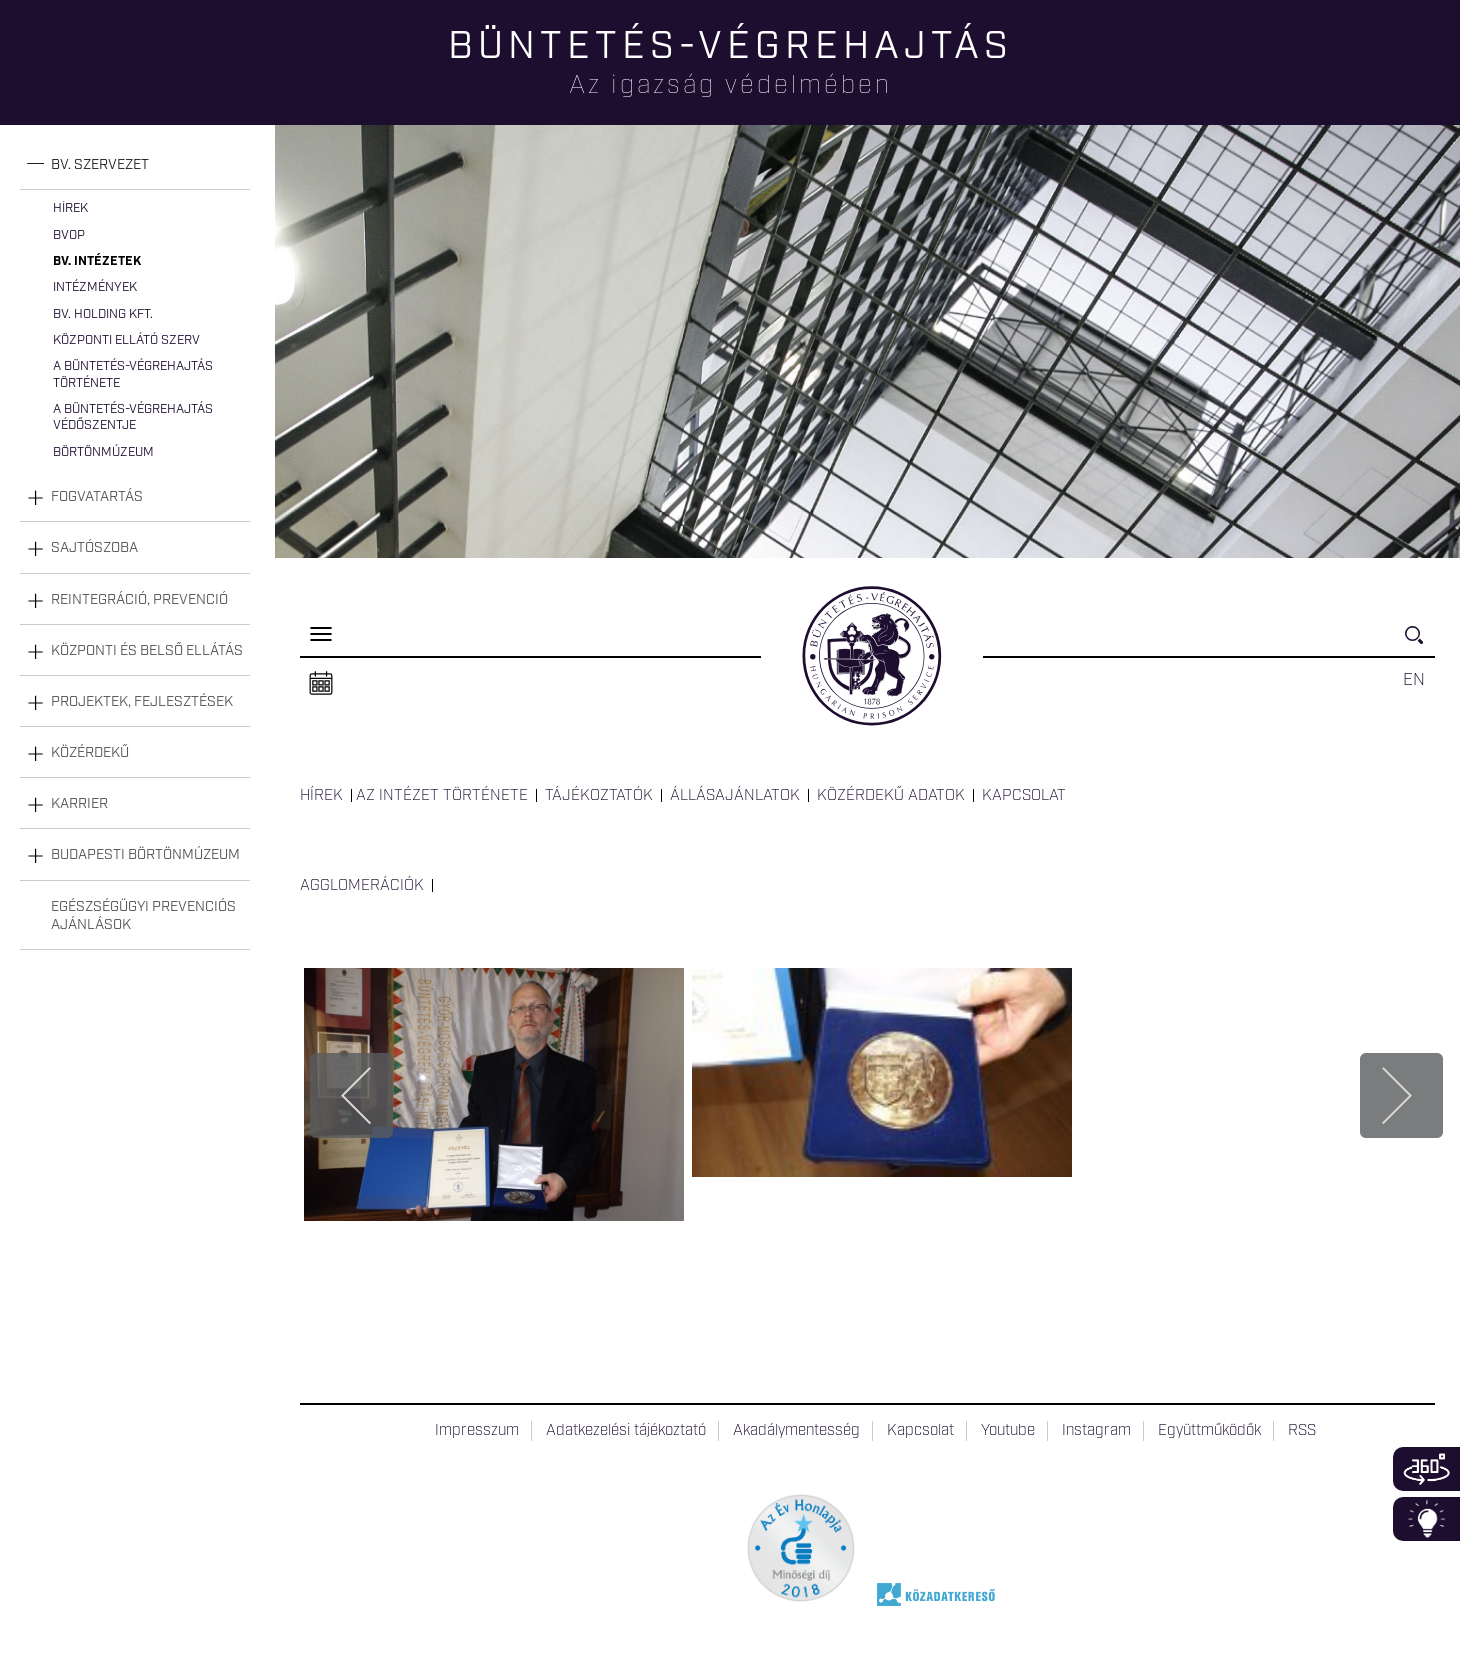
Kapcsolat (1024, 796)
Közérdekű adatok (891, 796)
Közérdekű (90, 753)
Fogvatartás (97, 497)
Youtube (1008, 1431)
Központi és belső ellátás (147, 651)
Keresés (1420, 643)
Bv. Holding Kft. (103, 314)
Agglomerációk (362, 886)
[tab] (135, 165)
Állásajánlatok (735, 796)
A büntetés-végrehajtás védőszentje (133, 417)
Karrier (79, 804)
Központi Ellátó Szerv (126, 340)
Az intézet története (442, 796)
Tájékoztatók (599, 796)
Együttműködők (1209, 1431)
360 (1426, 1469)
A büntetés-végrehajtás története (133, 374)
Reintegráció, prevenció (139, 600)
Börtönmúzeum (103, 452)
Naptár (321, 684)
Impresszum (477, 1431)
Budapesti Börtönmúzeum (145, 855)
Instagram (1096, 1431)
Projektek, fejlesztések (142, 702)
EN (1414, 680)
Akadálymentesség (796, 1431)
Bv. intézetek (97, 261)
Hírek (70, 208)
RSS (1302, 1431)
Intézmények (95, 287)
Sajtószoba (94, 548)
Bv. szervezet (100, 165)
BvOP (69, 235)
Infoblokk (1426, 1519)
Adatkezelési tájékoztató (626, 1431)
